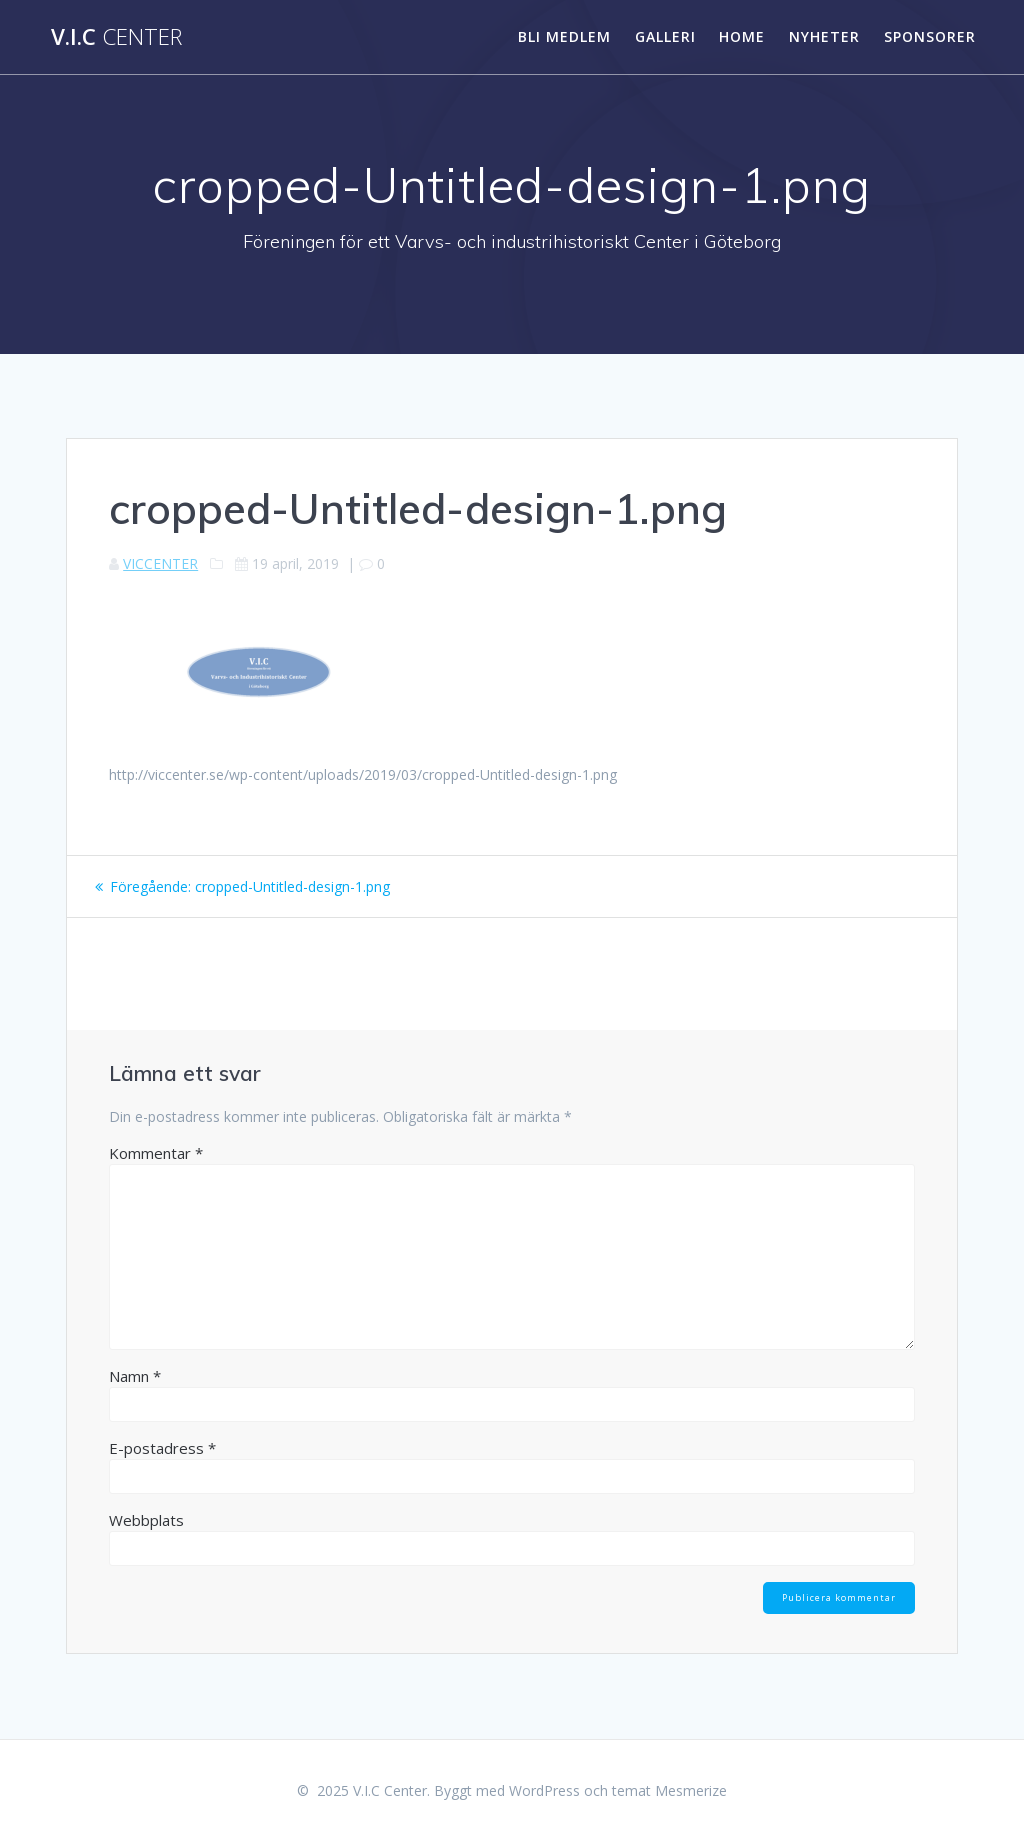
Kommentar (156, 1153)
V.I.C (116, 37)
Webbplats (146, 1520)
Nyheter (824, 36)
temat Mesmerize (669, 1790)
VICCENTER (160, 563)
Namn (135, 1376)
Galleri (665, 36)
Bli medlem (564, 36)
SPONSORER (930, 36)
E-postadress (162, 1448)
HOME (742, 36)
